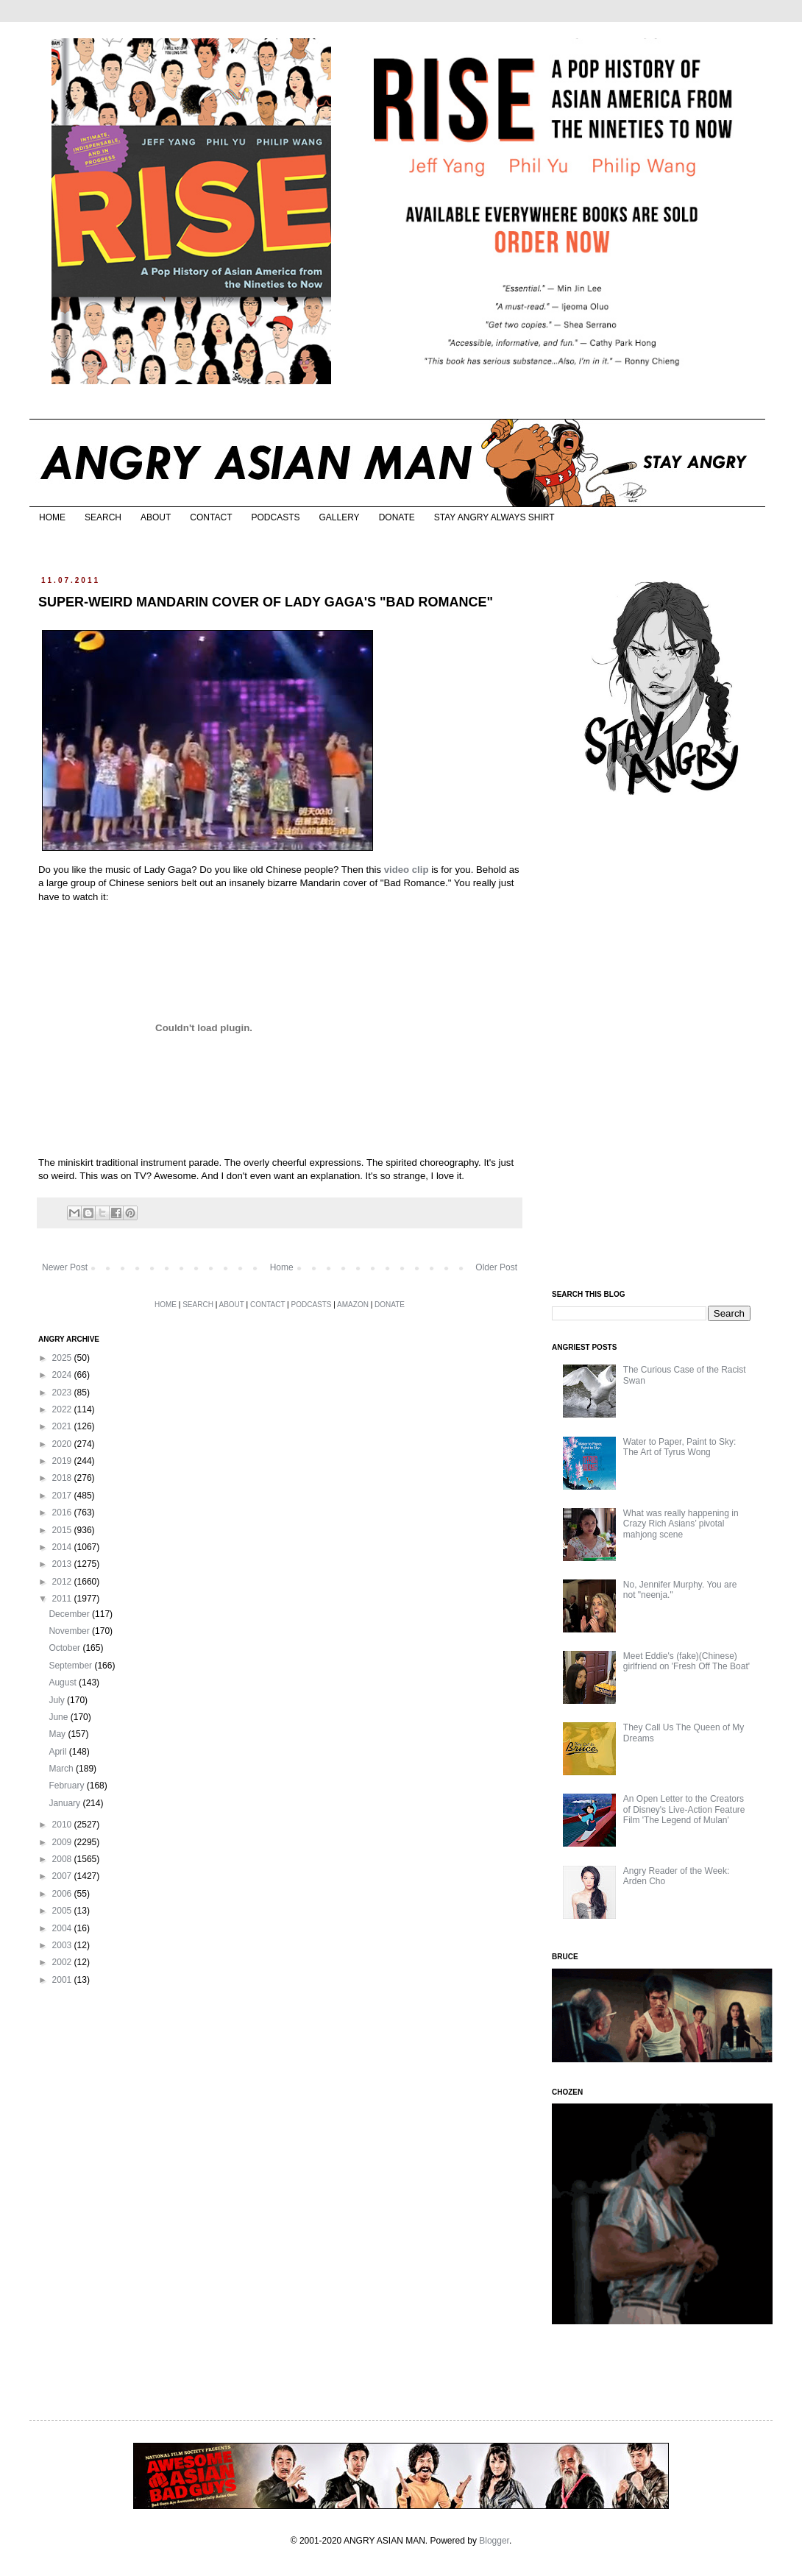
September (71, 1665)
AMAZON (353, 1305)
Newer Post (65, 1267)
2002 (63, 1962)
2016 (63, 1512)
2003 (63, 1945)
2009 (63, 1842)
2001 (63, 1980)
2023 (63, 1392)
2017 (63, 1495)
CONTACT (211, 517)
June (59, 1717)
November (70, 1631)
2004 (63, 1928)
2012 (63, 1582)
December (70, 1614)
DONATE (397, 517)
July (58, 1700)
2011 (63, 1598)
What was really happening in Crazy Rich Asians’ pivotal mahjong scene (681, 1524)
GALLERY (339, 517)
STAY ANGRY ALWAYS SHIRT (494, 517)
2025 (63, 1358)
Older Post (496, 1267)
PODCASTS (275, 517)
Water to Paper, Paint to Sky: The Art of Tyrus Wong (680, 1447)
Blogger (494, 2541)
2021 (63, 1426)
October (65, 1648)
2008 (63, 1859)
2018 (63, 1478)
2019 (63, 1461)
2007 (63, 1876)
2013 (63, 1564)
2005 (63, 1911)
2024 (63, 1375)
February (67, 1785)
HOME (52, 517)
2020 (63, 1444)
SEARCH (103, 517)
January (65, 1803)
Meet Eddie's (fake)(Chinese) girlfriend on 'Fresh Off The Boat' (686, 1661)
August (64, 1682)
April (58, 1752)
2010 (63, 1824)
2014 (63, 1547)
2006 (63, 1894)
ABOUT (156, 517)
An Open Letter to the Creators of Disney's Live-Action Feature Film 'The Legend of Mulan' (684, 1809)
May (58, 1734)
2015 (63, 1530)
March (62, 1768)
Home (282, 1267)
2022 (63, 1409)
